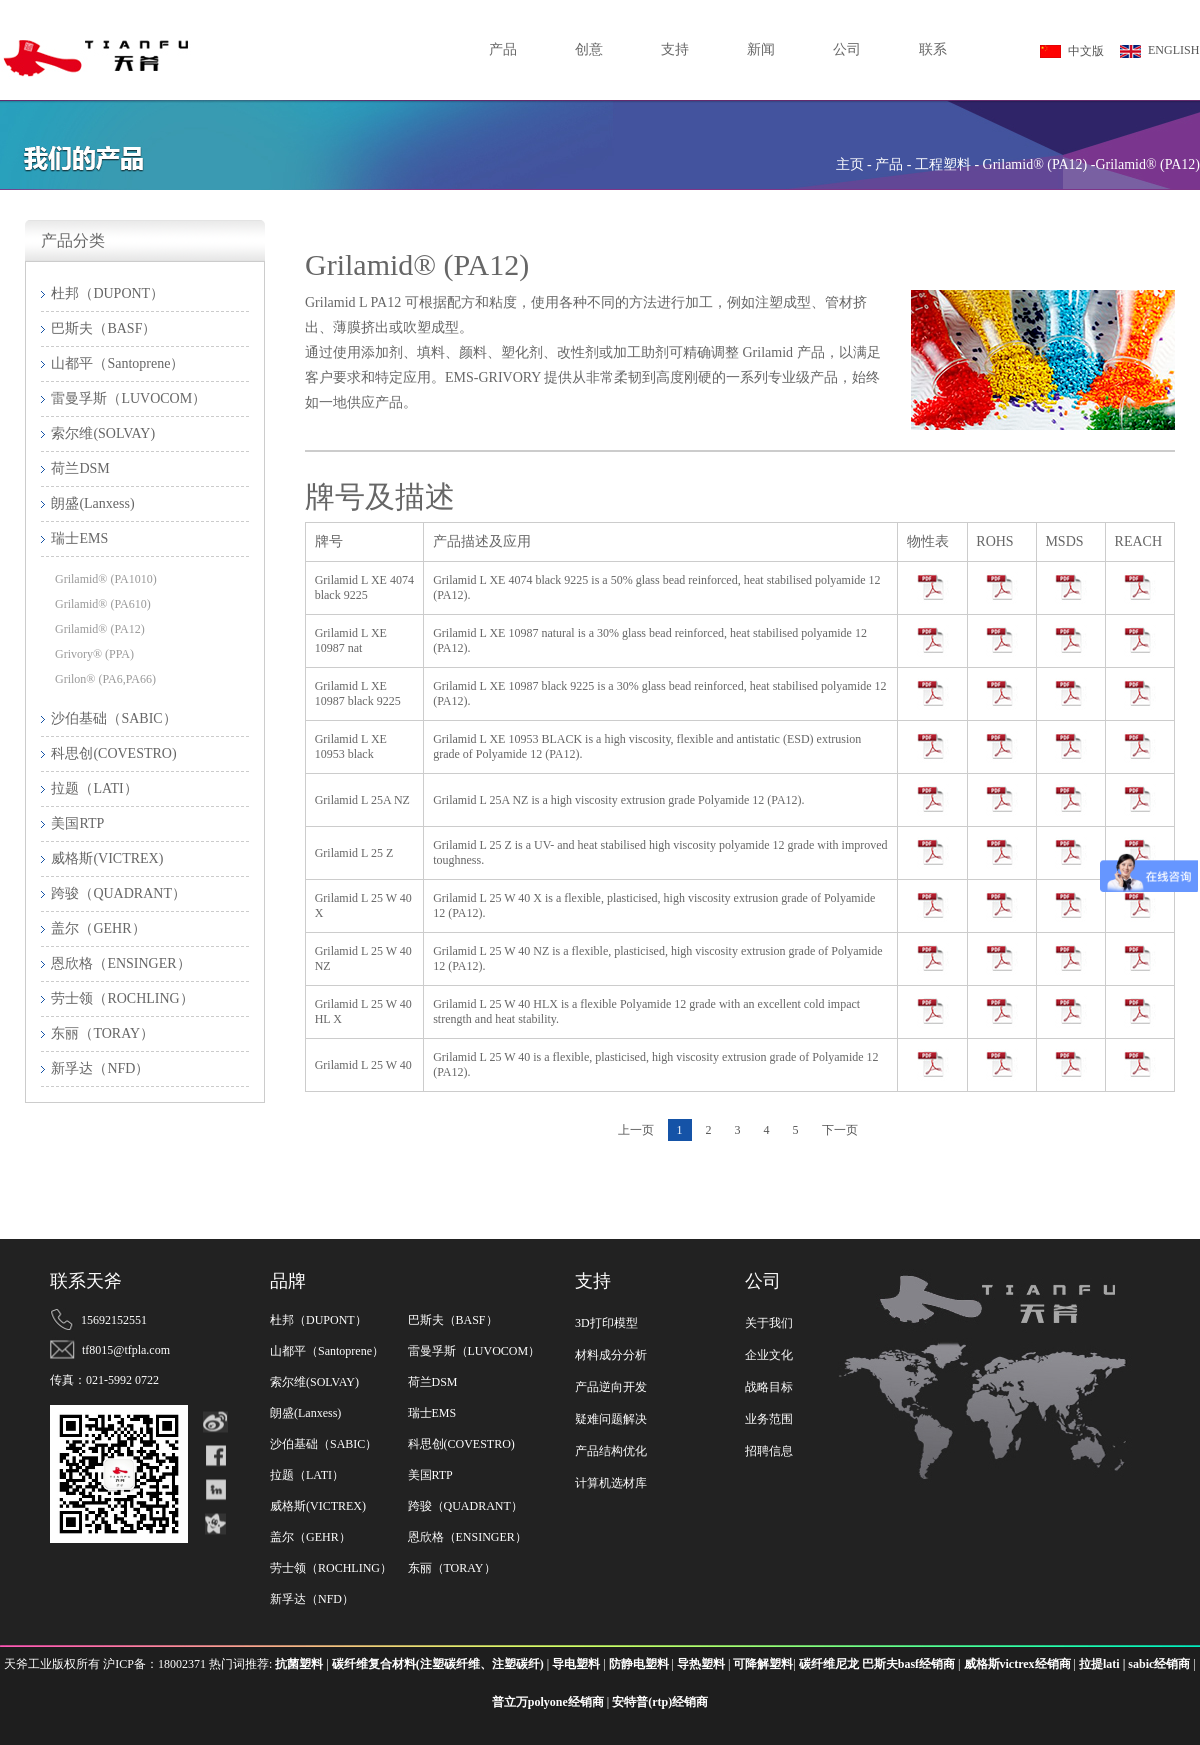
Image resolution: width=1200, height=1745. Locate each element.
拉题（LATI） (307, 1475)
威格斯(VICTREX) (318, 1506)
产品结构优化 (611, 1451)
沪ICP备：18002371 (156, 1664)
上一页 (636, 1130)
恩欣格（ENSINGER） (467, 1537)
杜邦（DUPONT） (318, 1320)
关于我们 (769, 1323)
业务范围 (769, 1419)
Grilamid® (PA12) (100, 629)
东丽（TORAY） (452, 1568)
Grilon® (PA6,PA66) (105, 679)
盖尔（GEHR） (310, 1537)
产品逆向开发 (611, 1387)
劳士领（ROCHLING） (331, 1568)
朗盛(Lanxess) (305, 1413)
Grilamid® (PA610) (103, 604)
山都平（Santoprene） (327, 1351)
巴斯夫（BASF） (453, 1320)
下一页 (840, 1130)
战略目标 (769, 1387)
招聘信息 (769, 1451)
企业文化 (769, 1355)
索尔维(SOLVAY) (314, 1382)
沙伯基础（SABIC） (323, 1444)
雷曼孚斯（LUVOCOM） (474, 1351)
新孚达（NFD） (312, 1599)
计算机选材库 (611, 1483)
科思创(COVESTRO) (461, 1444)
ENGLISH (1159, 50)
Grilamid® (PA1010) (106, 579)
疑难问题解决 (611, 1419)
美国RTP (430, 1475)
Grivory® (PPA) (94, 654)
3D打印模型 (606, 1323)
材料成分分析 (611, 1355)
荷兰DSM (433, 1382)
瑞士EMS (432, 1413)
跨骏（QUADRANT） (465, 1506)
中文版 (1072, 51)
